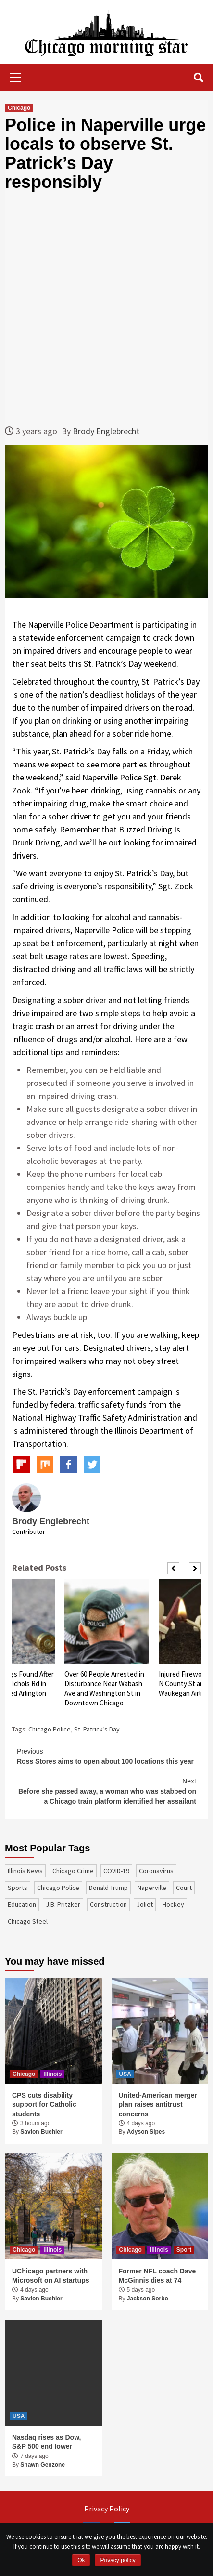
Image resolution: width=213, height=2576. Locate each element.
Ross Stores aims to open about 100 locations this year (106, 1755)
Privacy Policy (106, 2508)
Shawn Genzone (42, 2464)
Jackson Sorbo (147, 2298)
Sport (183, 2249)
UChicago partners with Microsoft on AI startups (50, 2276)
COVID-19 (116, 1870)
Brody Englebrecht (106, 430)
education (22, 1904)
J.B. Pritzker (63, 1904)
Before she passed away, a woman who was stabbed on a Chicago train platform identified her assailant (106, 1790)
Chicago (19, 108)
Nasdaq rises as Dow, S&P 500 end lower (46, 2442)
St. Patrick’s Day (97, 1729)
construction (108, 1904)
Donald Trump (108, 1887)
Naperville (152, 1887)
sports (17, 1887)
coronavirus (156, 1870)
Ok (81, 2560)
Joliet (145, 1904)
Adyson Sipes (146, 2131)
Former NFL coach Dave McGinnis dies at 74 (157, 2276)
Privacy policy (117, 2560)
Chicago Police (49, 1729)
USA (125, 2074)
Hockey (173, 1904)
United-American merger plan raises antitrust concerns (158, 2104)
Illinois (52, 2074)
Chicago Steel (28, 1921)
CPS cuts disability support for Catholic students (44, 2104)
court (184, 1887)
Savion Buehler (41, 2131)
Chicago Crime (73, 1870)
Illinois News (25, 1870)
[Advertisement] (106, 308)
